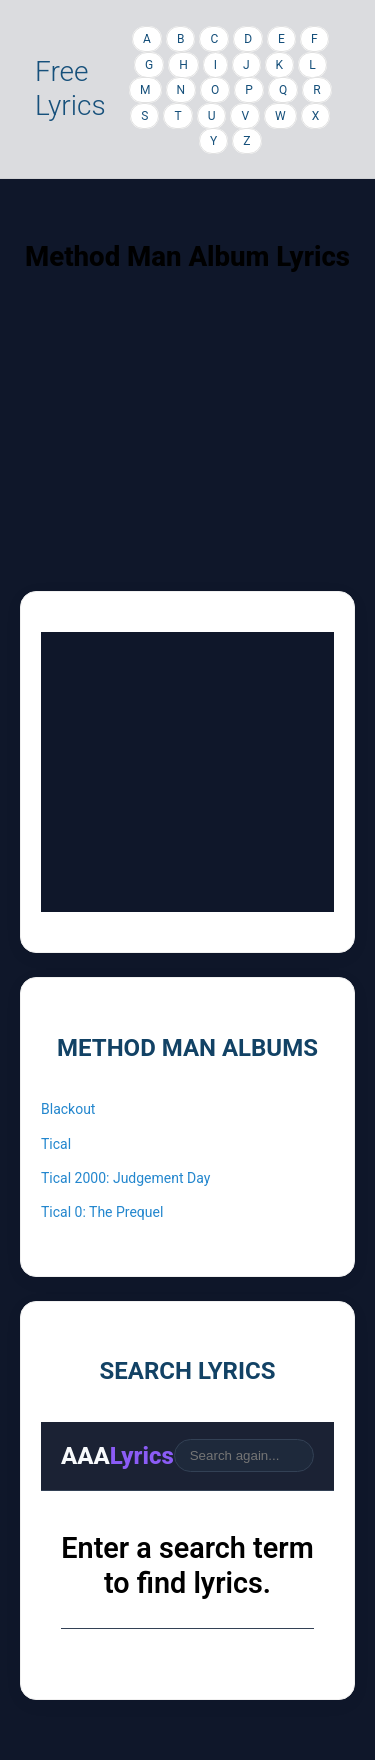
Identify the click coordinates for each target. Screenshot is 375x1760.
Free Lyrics (70, 88)
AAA (117, 1456)
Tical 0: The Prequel (102, 1212)
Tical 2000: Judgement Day (125, 1178)
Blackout (68, 1109)
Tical (56, 1144)
